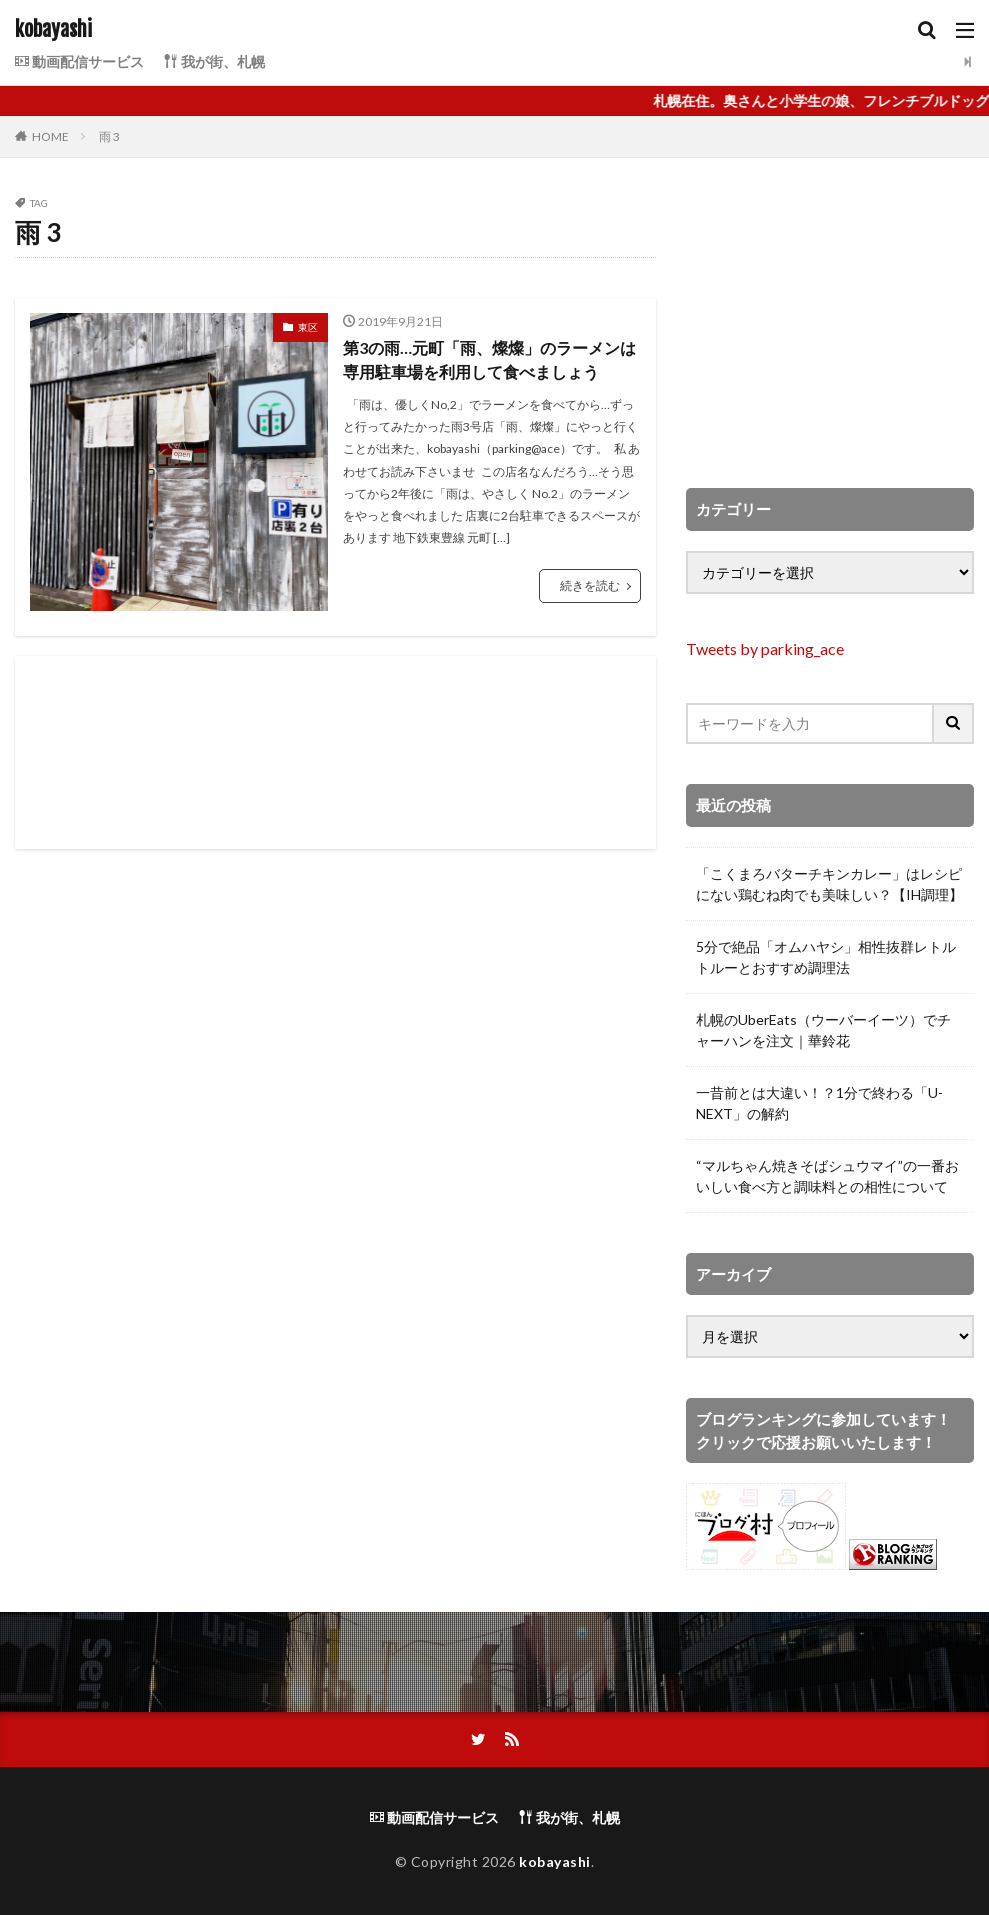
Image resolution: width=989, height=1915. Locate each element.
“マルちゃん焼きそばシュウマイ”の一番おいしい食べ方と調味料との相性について (827, 1176)
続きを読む (590, 585)
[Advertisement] (335, 752)
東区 (308, 327)
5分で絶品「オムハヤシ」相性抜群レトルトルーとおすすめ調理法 (826, 957)
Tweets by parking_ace (765, 648)
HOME (50, 136)
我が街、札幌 (214, 61)
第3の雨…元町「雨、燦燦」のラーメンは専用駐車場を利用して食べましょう (489, 359)
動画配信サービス (79, 61)
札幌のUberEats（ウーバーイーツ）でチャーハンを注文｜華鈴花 (823, 1030)
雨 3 (109, 136)
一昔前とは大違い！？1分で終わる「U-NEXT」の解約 (819, 1103)
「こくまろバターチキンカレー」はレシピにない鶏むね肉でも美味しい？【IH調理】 (829, 884)
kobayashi (53, 30)
